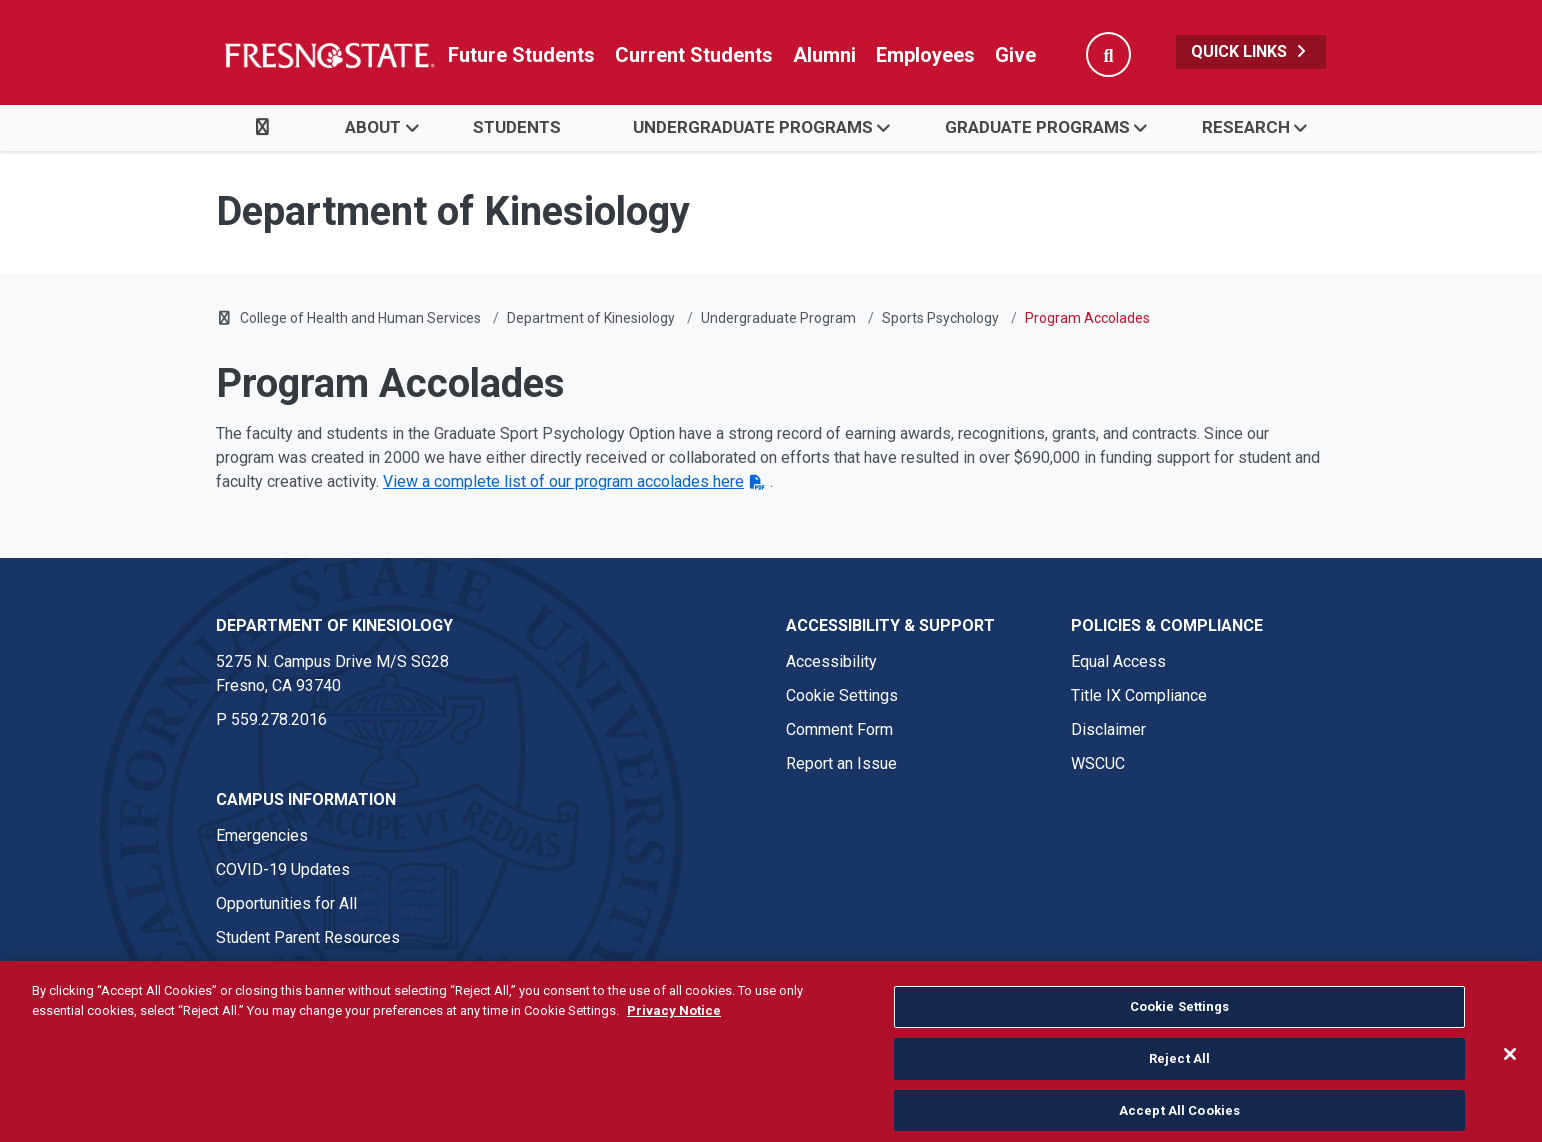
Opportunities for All (286, 903)
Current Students (694, 55)
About (373, 127)
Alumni (824, 55)
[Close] (1510, 1107)
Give (1015, 55)
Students (517, 127)
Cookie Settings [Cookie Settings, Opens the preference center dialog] (1180, 1059)
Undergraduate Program (778, 318)
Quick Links (1251, 51)
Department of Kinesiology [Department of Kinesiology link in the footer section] (334, 625)
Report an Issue (841, 763)
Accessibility (831, 661)
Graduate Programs (1037, 127)
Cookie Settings (842, 695)
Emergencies (262, 835)
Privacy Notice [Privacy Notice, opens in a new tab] (674, 1062)
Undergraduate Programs (753, 127)
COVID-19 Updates (283, 869)
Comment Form (839, 729)
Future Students (521, 55)
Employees (925, 55)
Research (1246, 127)
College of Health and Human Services (360, 318)
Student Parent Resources (308, 937)
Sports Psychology (940, 318)
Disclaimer (1108, 729)
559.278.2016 (279, 719)
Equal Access (1118, 661)
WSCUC (1098, 763)
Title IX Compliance (1139, 695)
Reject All (1179, 1110)
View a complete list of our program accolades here (563, 481)
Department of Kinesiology (591, 318)
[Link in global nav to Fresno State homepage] (328, 55)
